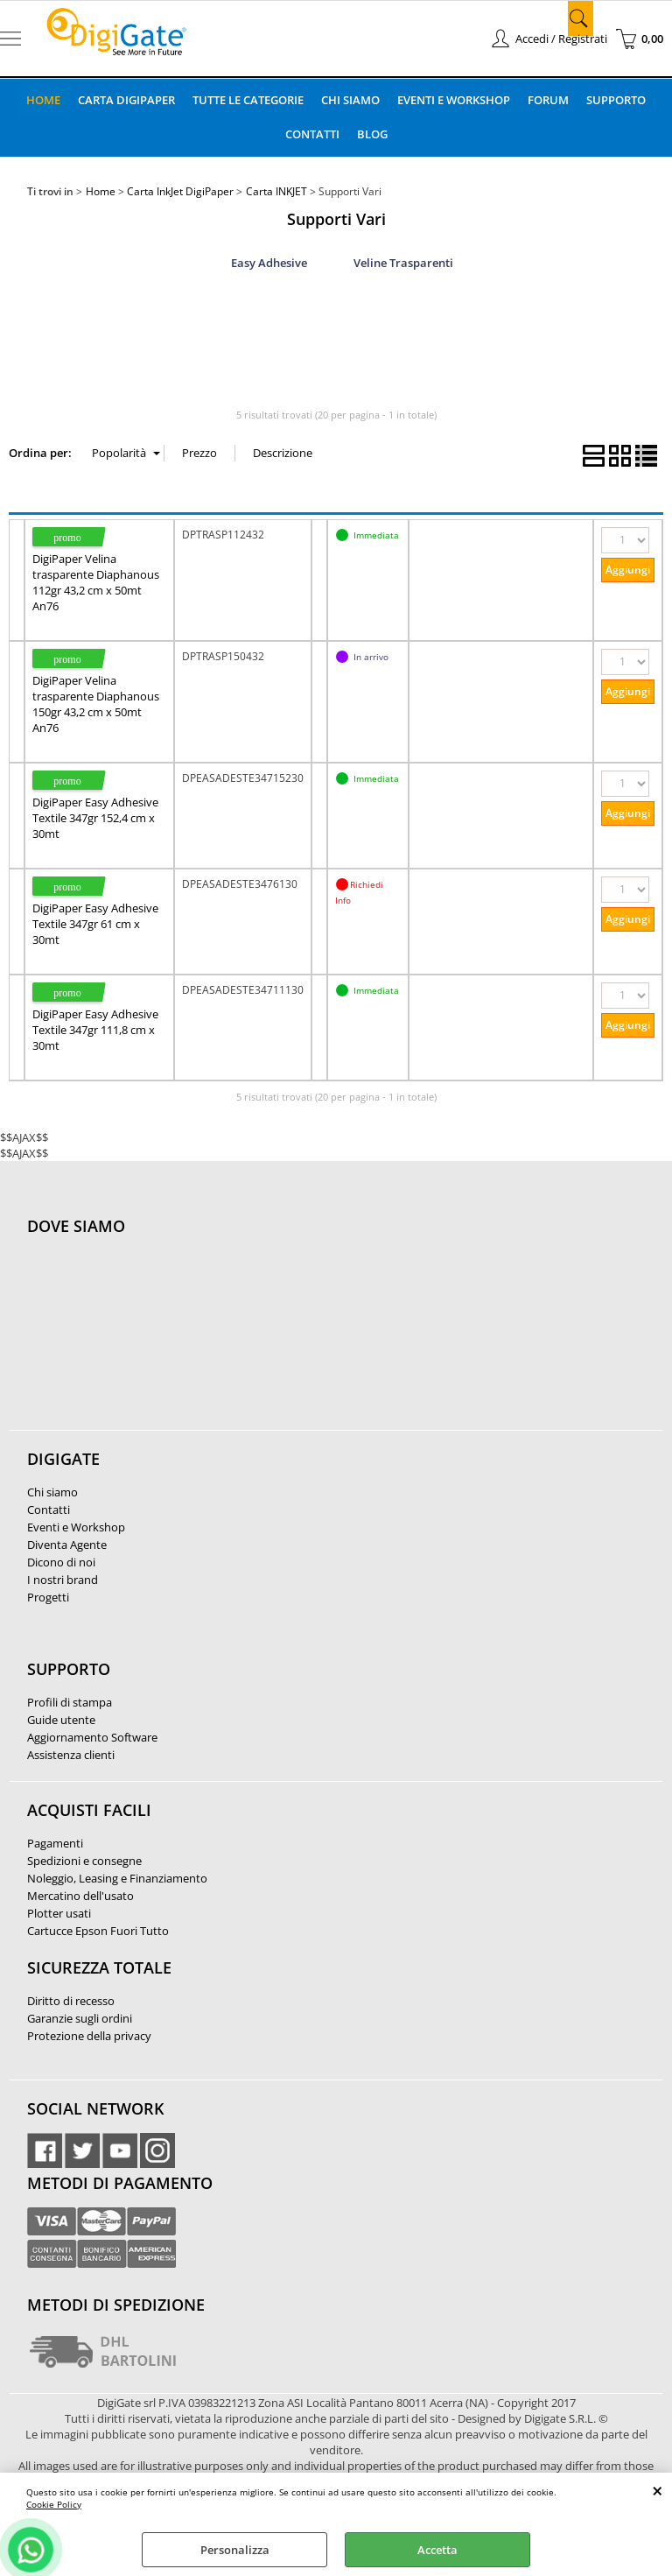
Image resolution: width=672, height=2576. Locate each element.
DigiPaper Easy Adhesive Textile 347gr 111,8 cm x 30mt (95, 1029)
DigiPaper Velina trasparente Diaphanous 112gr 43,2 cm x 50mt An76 (95, 582)
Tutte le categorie (248, 100)
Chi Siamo (350, 100)
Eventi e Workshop (453, 100)
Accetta (437, 2550)
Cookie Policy (53, 2504)
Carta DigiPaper (126, 100)
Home (43, 100)
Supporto (616, 100)
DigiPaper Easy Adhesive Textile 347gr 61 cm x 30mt (95, 923)
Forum (548, 100)
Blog (372, 134)
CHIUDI (657, 2490)
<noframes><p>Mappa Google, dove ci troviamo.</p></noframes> (158, 1342)
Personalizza (235, 2550)
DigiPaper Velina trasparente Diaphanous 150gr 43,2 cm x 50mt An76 (95, 703)
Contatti (312, 134)
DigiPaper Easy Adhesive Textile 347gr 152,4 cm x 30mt (95, 817)
